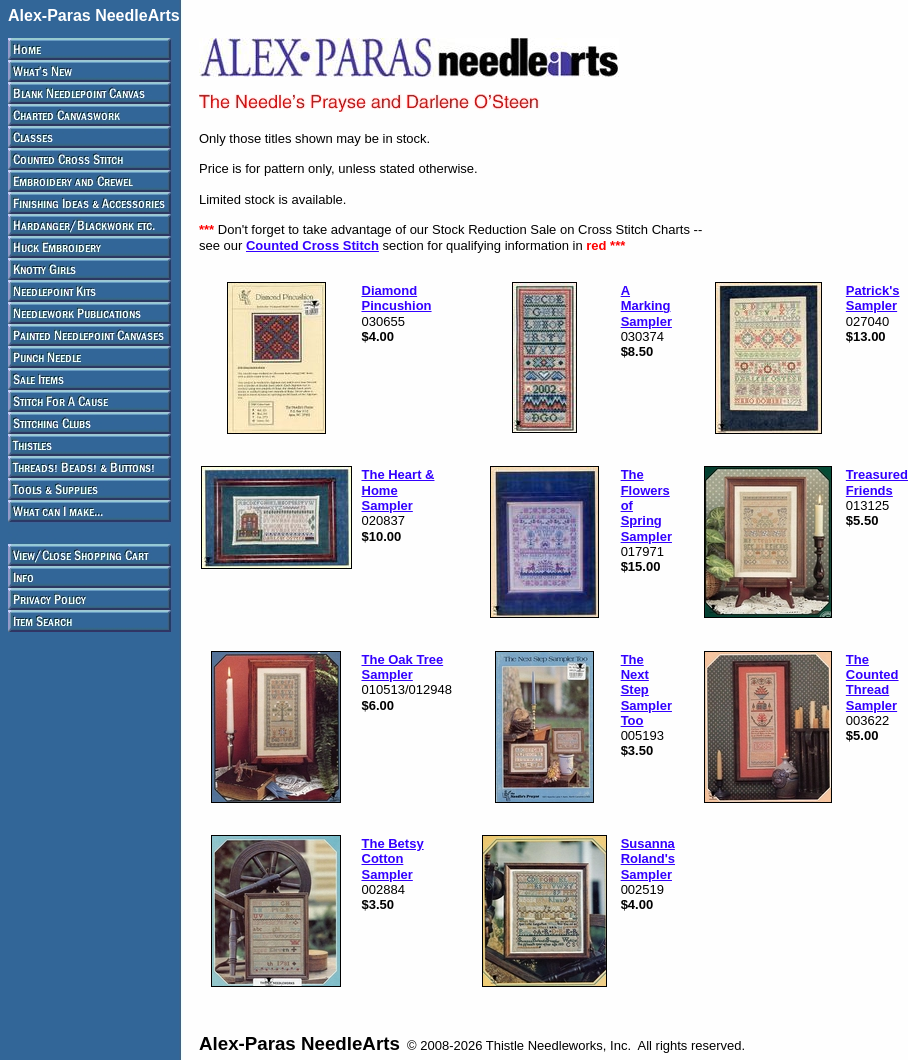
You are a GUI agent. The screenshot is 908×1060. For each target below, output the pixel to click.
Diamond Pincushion (397, 298)
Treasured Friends (877, 482)
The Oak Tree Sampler (403, 667)
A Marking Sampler (646, 306)
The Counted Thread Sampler (872, 682)
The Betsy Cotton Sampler (393, 859)
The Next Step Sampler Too (646, 690)
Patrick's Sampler (873, 298)
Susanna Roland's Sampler (648, 859)
